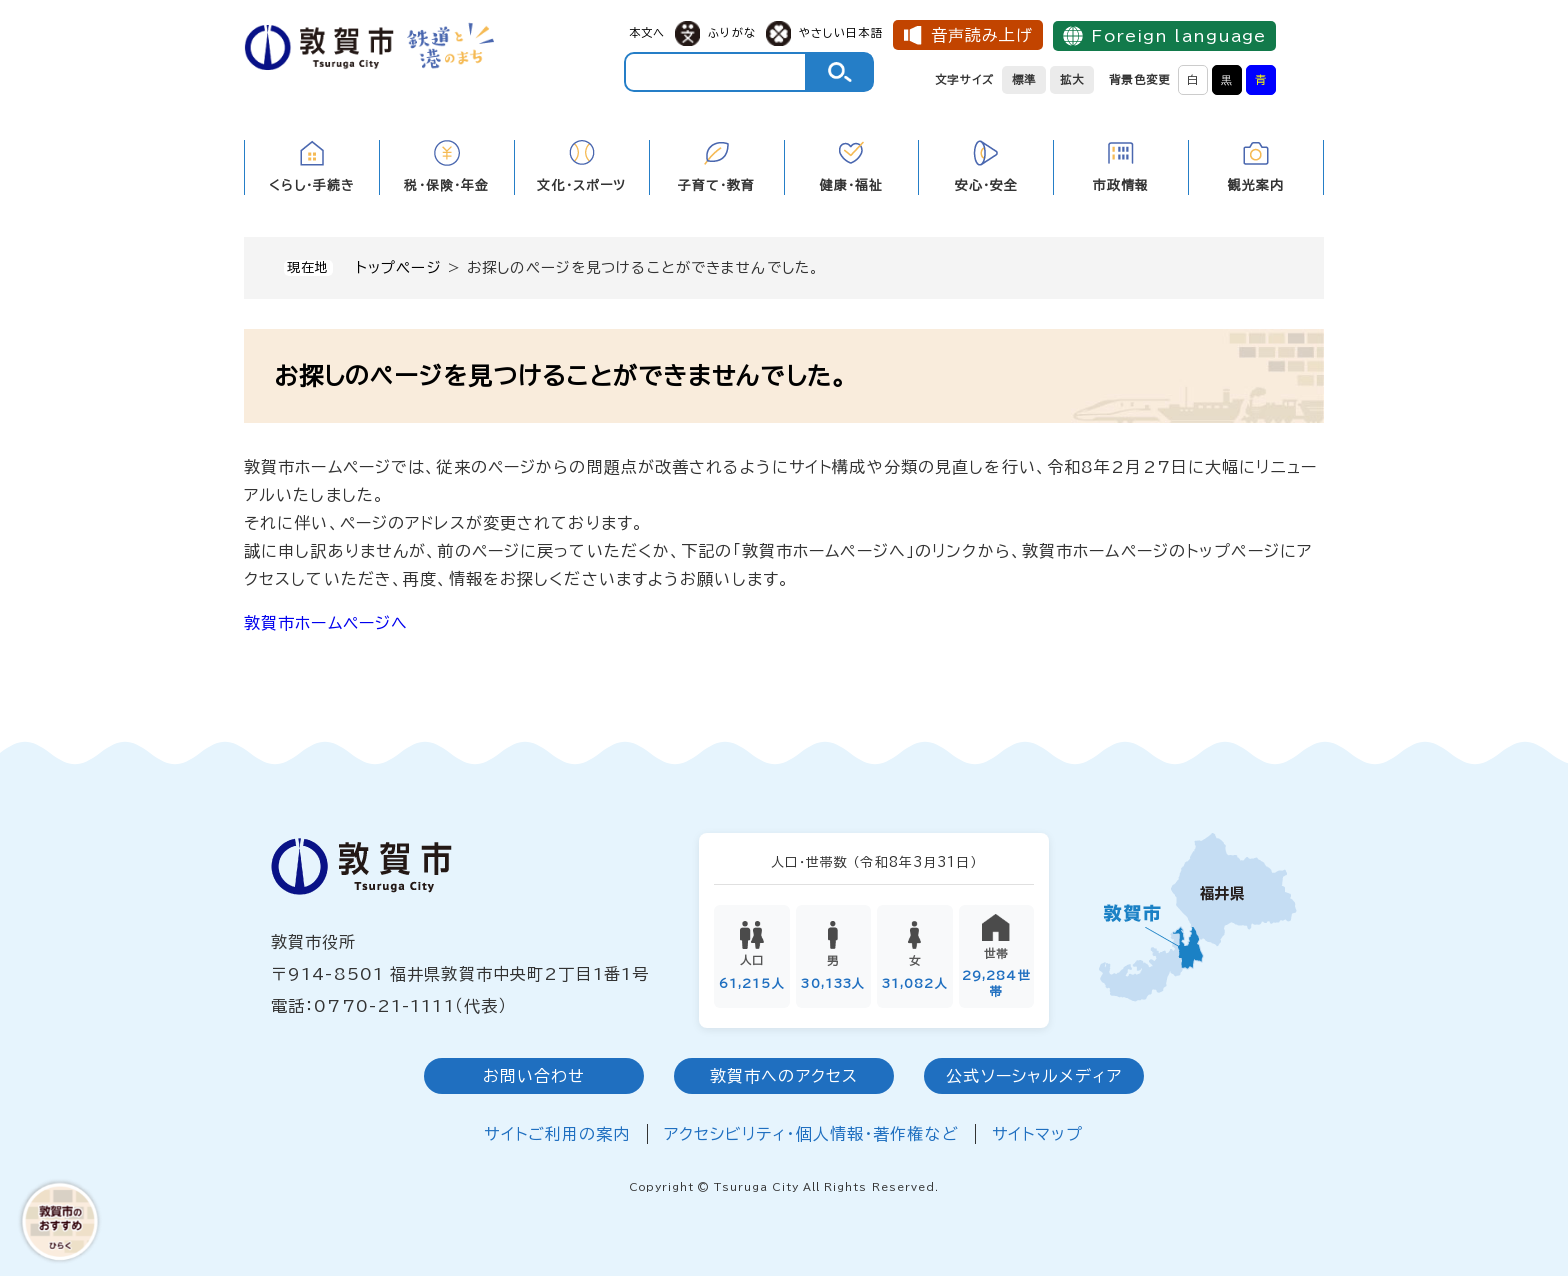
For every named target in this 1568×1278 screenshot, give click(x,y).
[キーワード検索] (715, 72)
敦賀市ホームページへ (326, 623)
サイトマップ (1038, 1137)
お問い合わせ (534, 1079)
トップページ (399, 267)
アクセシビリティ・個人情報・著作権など (811, 1137)
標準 (1024, 79)
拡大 (1072, 79)
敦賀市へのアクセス (784, 1079)
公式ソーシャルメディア (1033, 1079)
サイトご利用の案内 (557, 1137)
